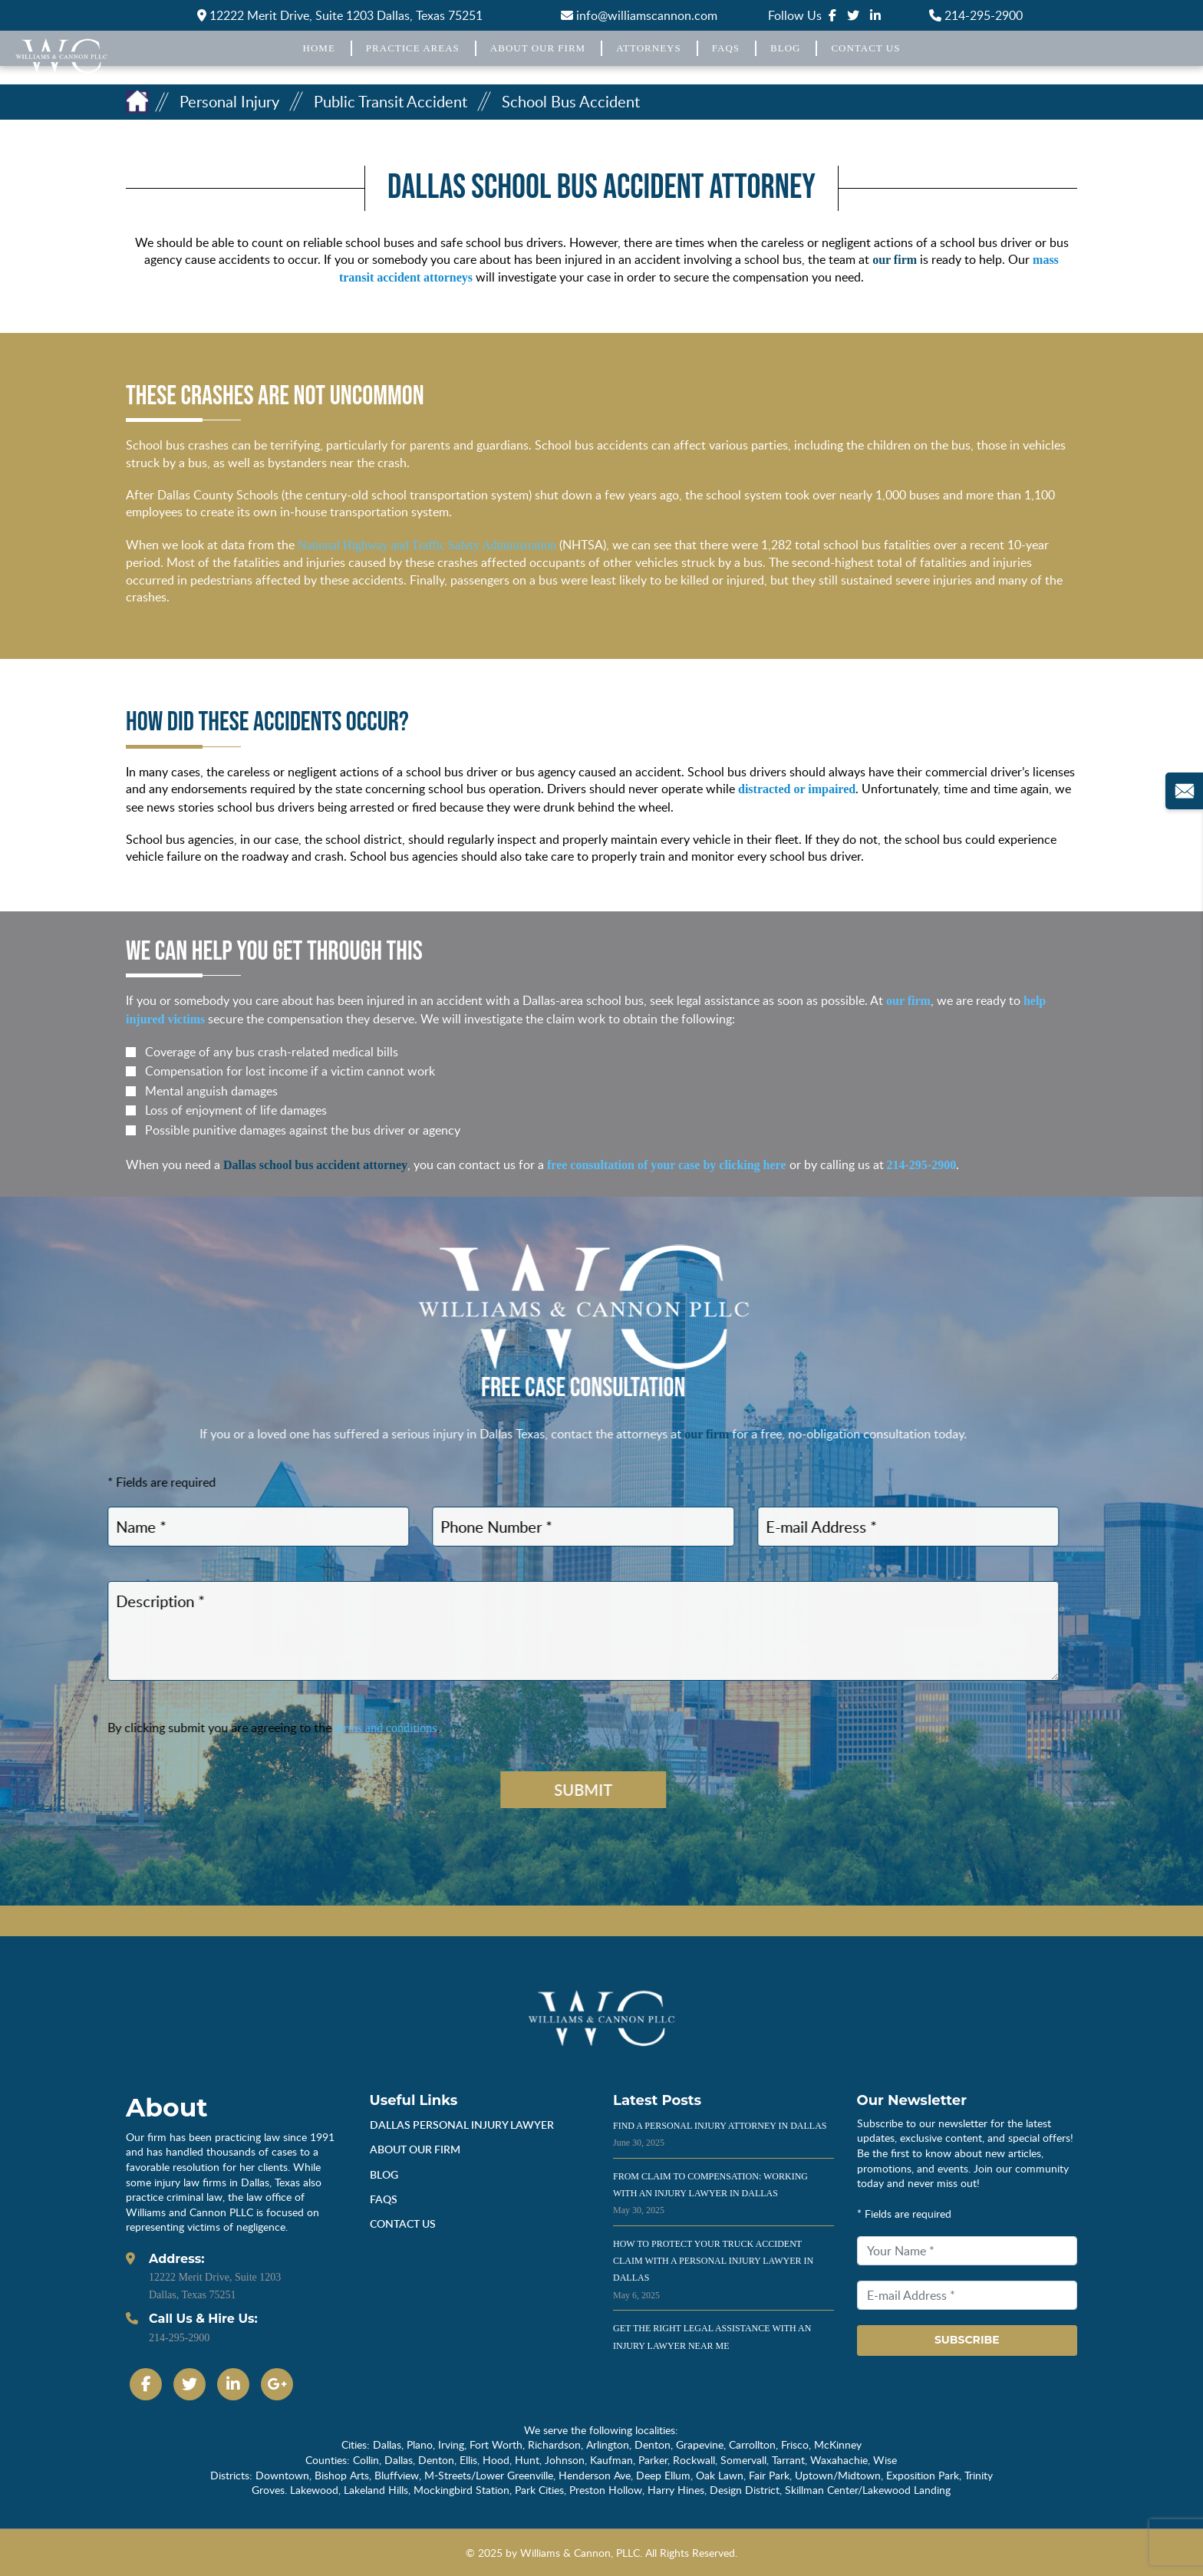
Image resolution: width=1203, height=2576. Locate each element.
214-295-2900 (976, 15)
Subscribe (967, 2340)
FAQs (726, 48)
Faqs (383, 2199)
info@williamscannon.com (639, 15)
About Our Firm (537, 48)
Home (319, 48)
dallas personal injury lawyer (462, 2124)
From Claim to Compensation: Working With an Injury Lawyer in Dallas (710, 2193)
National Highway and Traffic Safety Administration (427, 545)
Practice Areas (413, 48)
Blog (785, 48)
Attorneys (648, 48)
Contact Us (865, 48)
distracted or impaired (796, 789)
